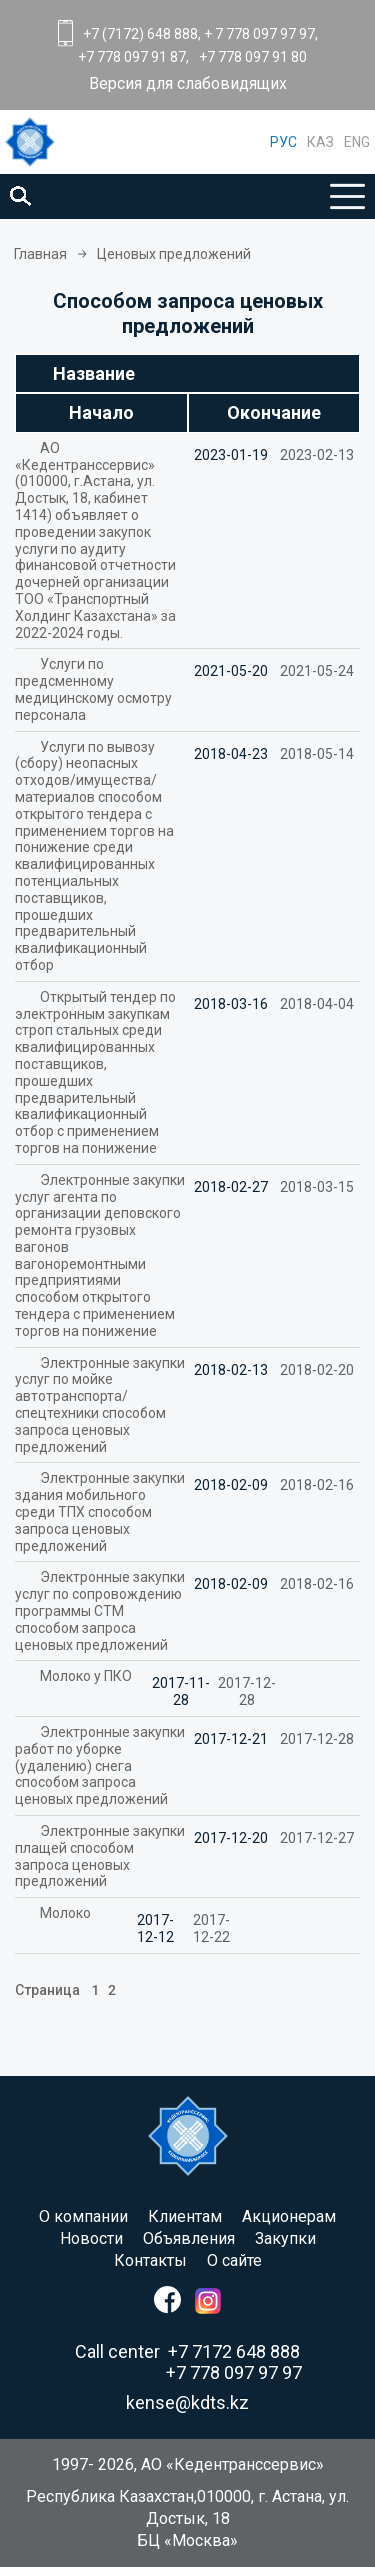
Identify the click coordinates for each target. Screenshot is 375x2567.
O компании (83, 2216)
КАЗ (320, 142)
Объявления (189, 2238)
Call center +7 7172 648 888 (187, 2351)
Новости (91, 2238)
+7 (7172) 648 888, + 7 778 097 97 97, (200, 34)
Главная (40, 254)
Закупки (285, 2238)
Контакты (150, 2260)
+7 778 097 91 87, (133, 57)
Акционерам (289, 2216)
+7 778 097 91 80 (253, 57)
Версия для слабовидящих (188, 84)
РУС (283, 142)
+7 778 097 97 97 (234, 2372)
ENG (357, 142)
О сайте (234, 2260)
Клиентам (185, 2216)
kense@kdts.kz (187, 2402)
